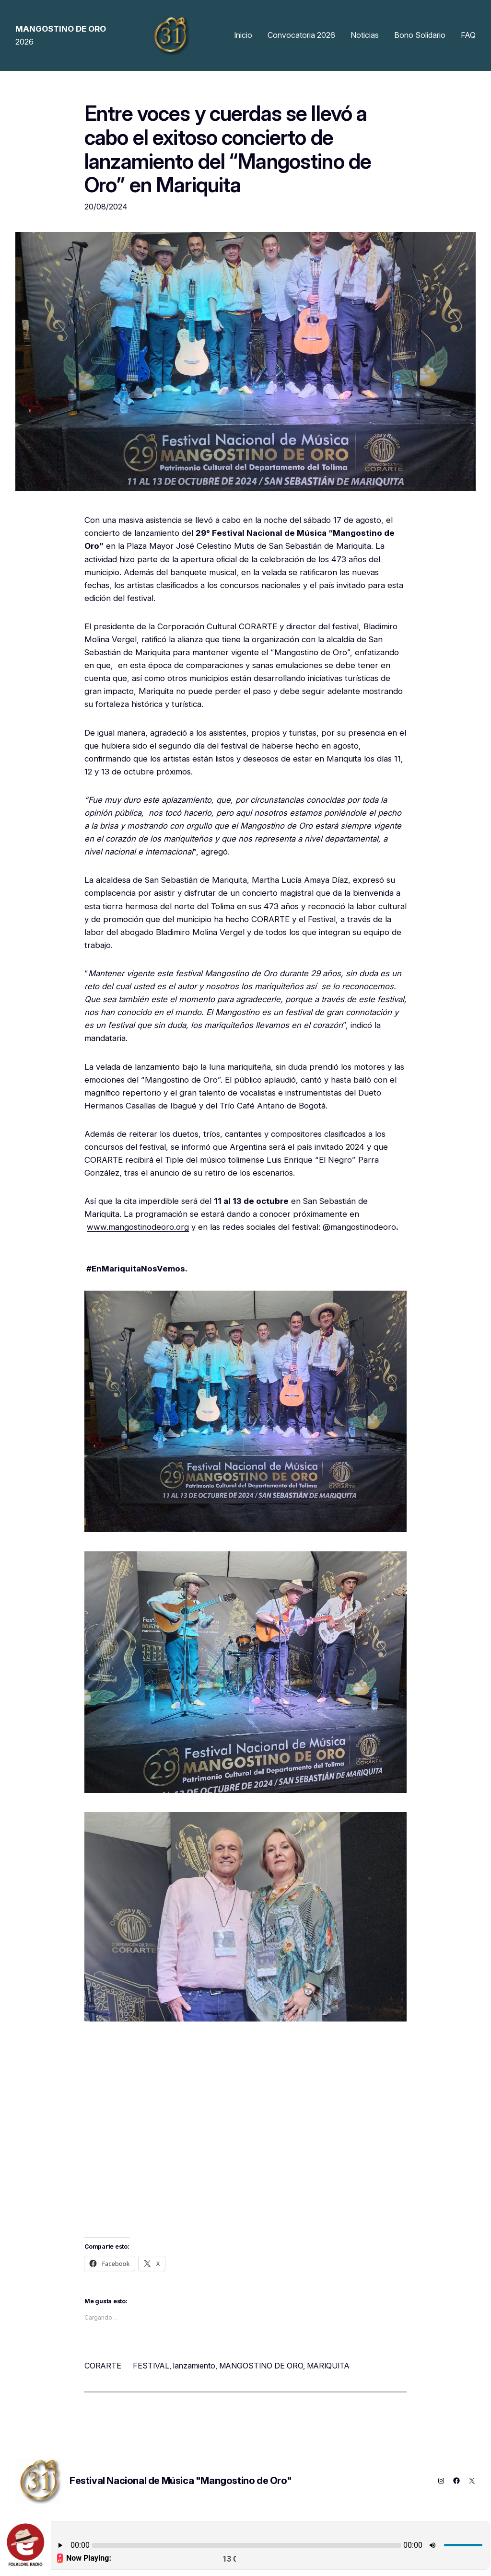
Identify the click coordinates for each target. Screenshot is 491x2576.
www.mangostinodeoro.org (138, 1227)
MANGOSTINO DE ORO (261, 2365)
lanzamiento (194, 2365)
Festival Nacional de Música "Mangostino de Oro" (181, 2480)
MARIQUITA (328, 2365)
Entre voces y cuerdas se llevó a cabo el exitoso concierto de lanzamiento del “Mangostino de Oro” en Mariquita (227, 149)
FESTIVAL (151, 2365)
